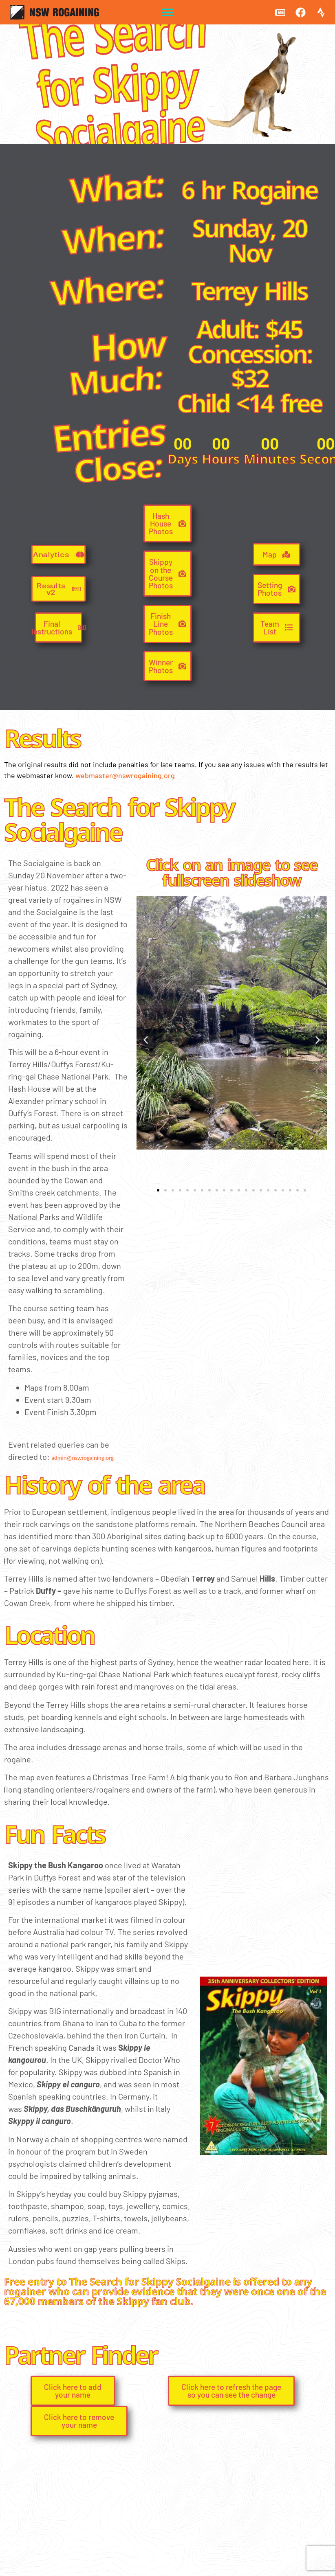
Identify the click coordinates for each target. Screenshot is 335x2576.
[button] (168, 12)
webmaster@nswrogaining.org (125, 775)
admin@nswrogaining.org (82, 1457)
